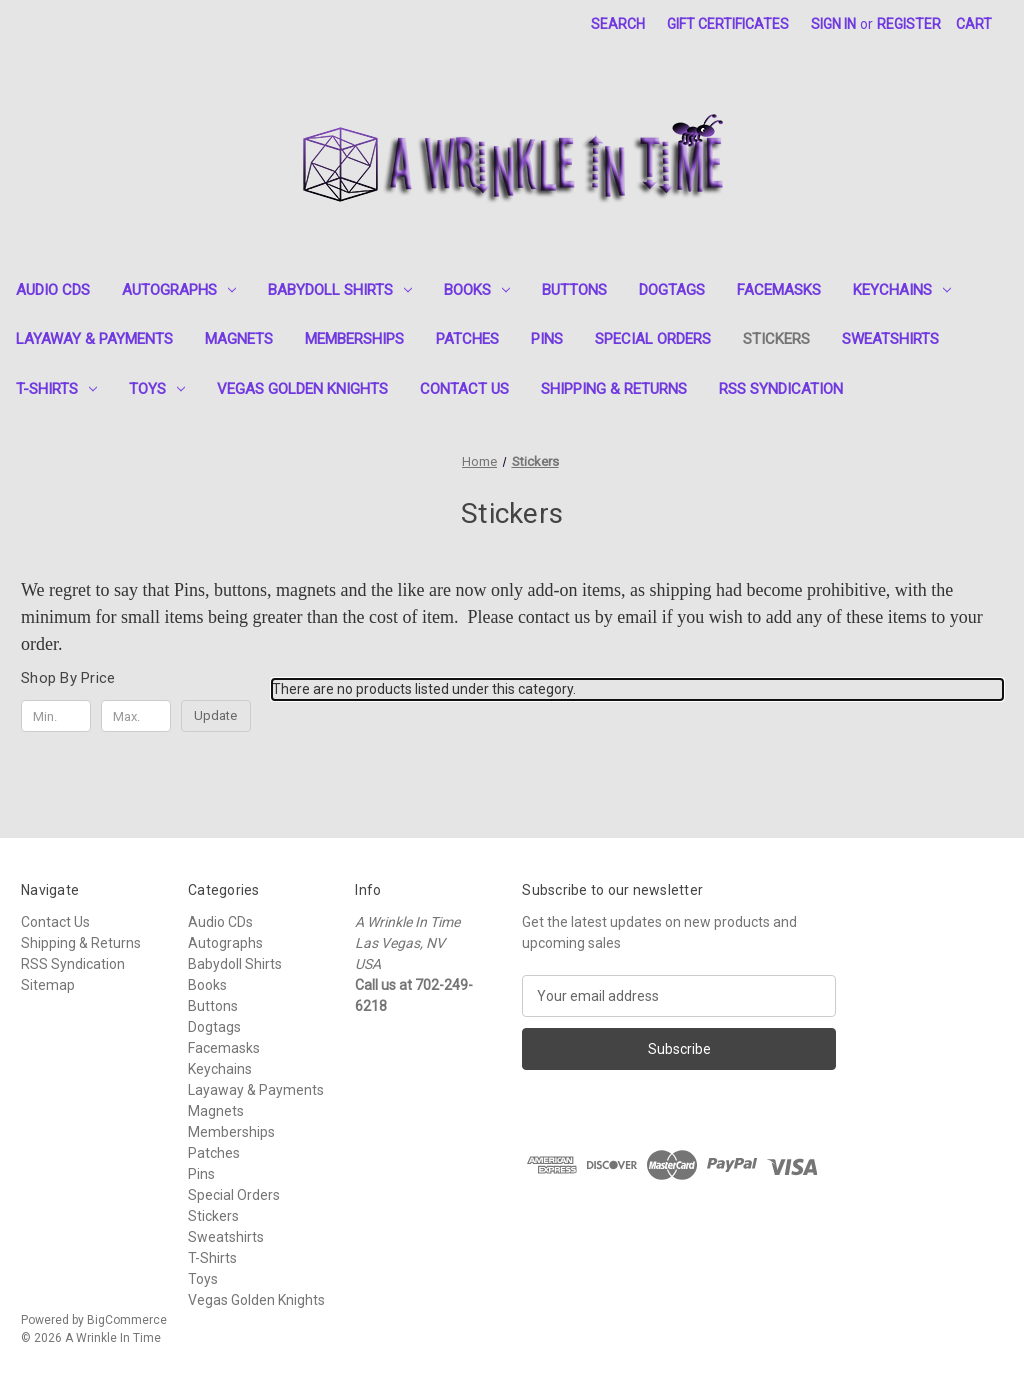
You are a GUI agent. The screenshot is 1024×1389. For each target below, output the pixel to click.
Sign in (833, 24)
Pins (547, 339)
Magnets (239, 339)
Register (909, 24)
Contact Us (464, 389)
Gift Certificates (728, 24)
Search (618, 24)
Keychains (902, 290)
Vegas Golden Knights (302, 389)
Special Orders (653, 339)
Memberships (354, 339)
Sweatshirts (890, 339)
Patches (467, 339)
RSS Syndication (781, 389)
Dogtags (672, 290)
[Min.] (56, 716)
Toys (157, 389)
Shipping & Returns (614, 389)
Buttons (574, 290)
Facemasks (779, 290)
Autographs (179, 290)
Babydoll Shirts (340, 290)
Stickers (776, 339)
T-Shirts (56, 389)
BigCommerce (127, 1320)
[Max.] (136, 716)
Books (477, 290)
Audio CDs (53, 290)
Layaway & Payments (94, 339)
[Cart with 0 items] (974, 24)
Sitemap (48, 985)
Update (215, 715)
